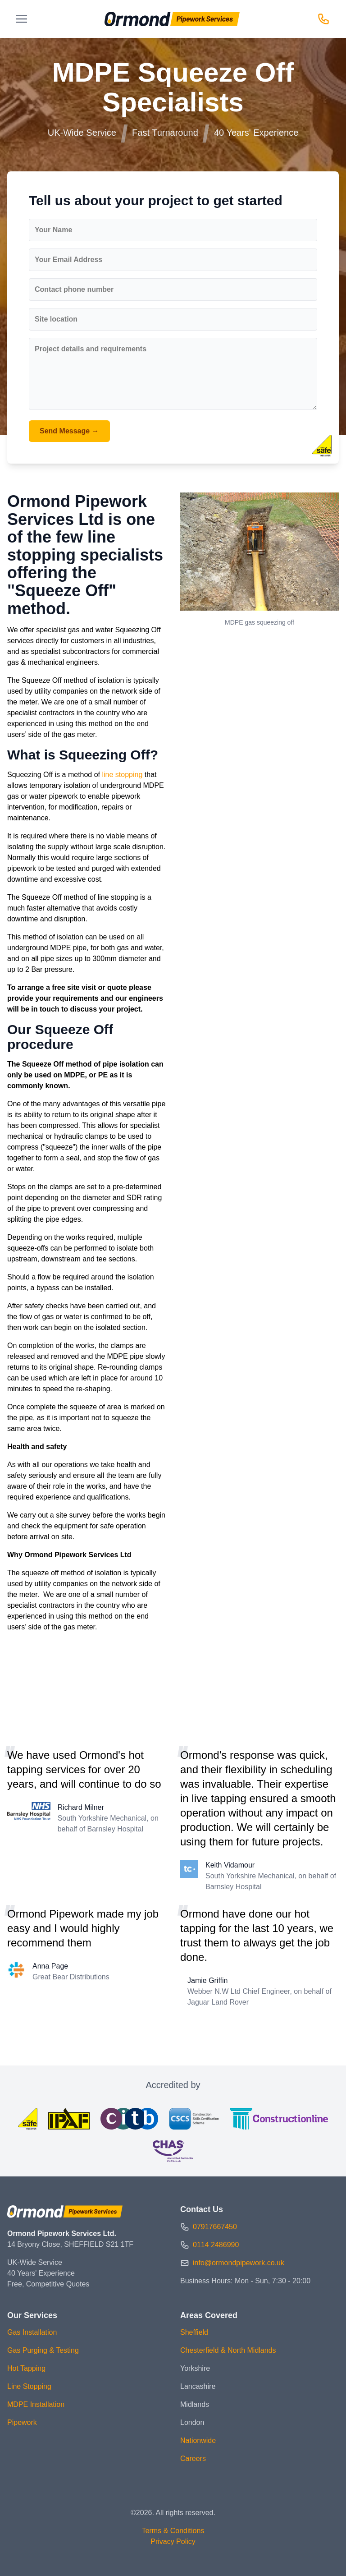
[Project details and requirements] (173, 374)
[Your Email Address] (173, 259)
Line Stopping (29, 2386)
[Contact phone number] (173, 289)
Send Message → (69, 431)
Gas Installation (32, 2332)
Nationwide (198, 2440)
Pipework (22, 2422)
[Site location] (173, 319)
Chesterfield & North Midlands (228, 2350)
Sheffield (194, 2332)
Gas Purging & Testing (43, 2350)
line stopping (122, 774)
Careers (193, 2458)
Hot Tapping (26, 2368)
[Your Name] (173, 230)
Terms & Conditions (173, 2531)
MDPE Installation (35, 2404)
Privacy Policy (173, 2541)
